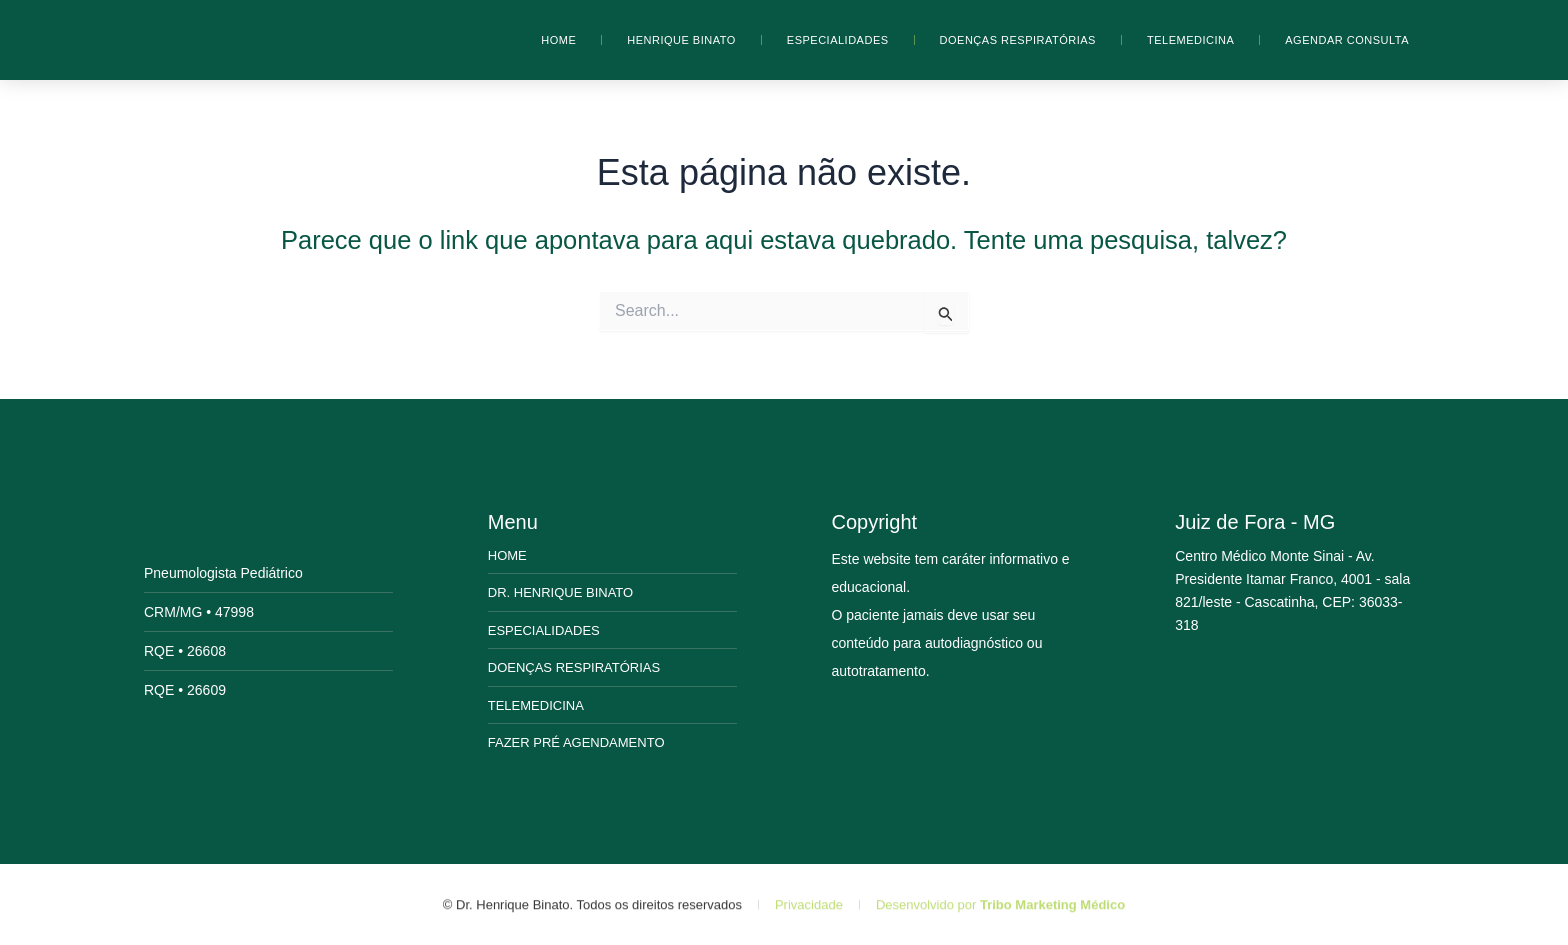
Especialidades (838, 40)
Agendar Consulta (1347, 40)
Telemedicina (1190, 40)
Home (558, 40)
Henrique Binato (681, 40)
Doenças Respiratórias (1018, 40)
